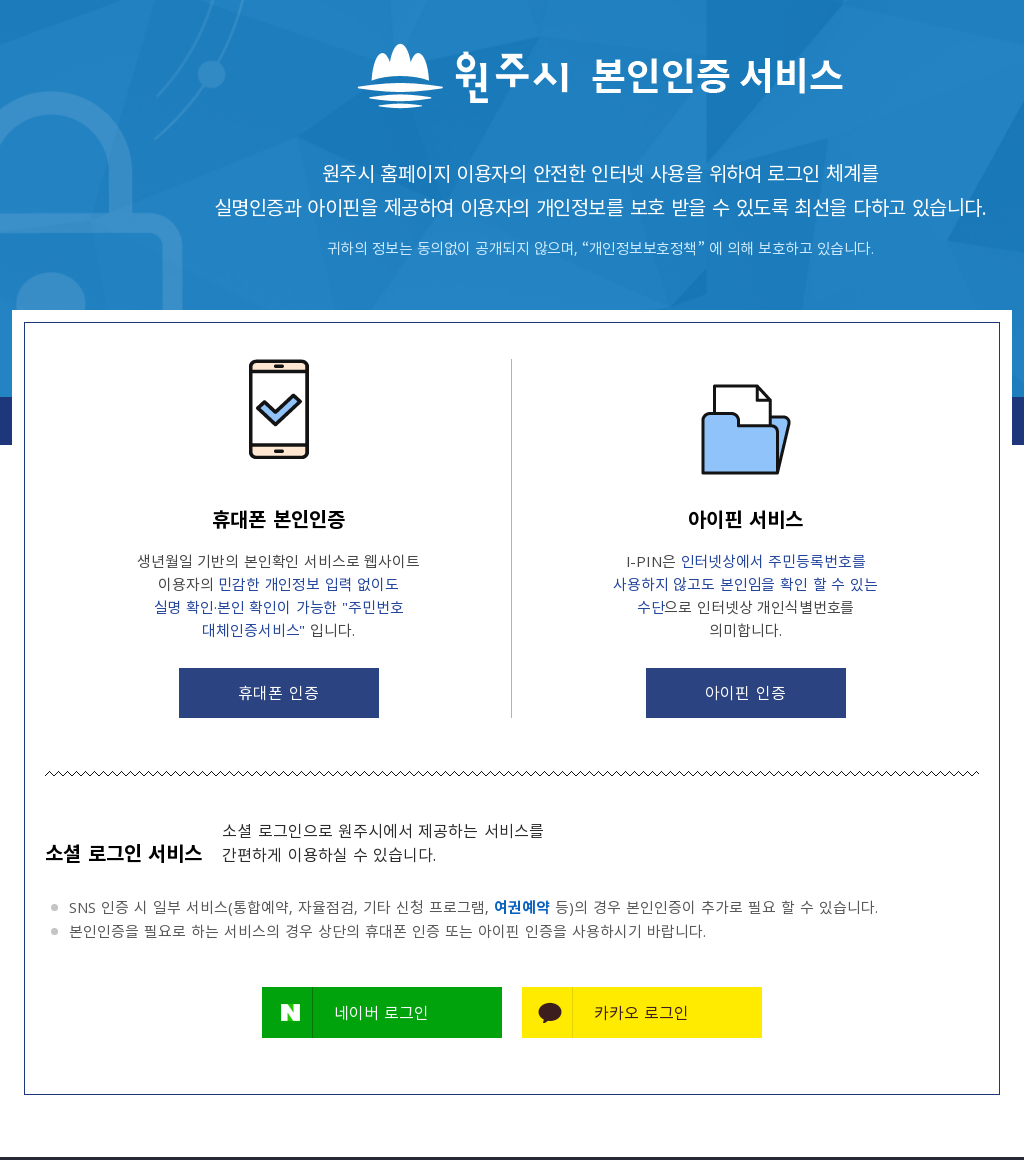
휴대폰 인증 (278, 692)
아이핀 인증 (745, 692)
